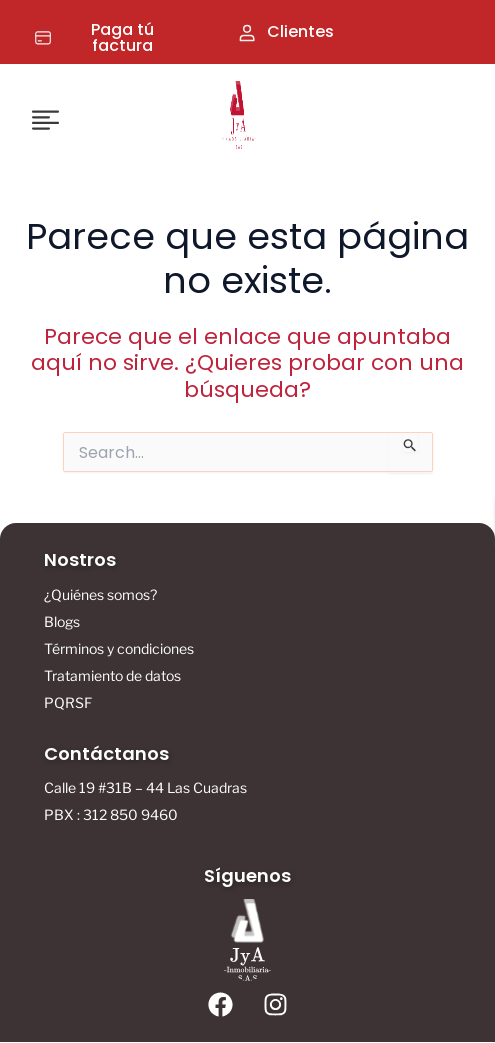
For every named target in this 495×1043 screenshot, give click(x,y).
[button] (48, 119)
